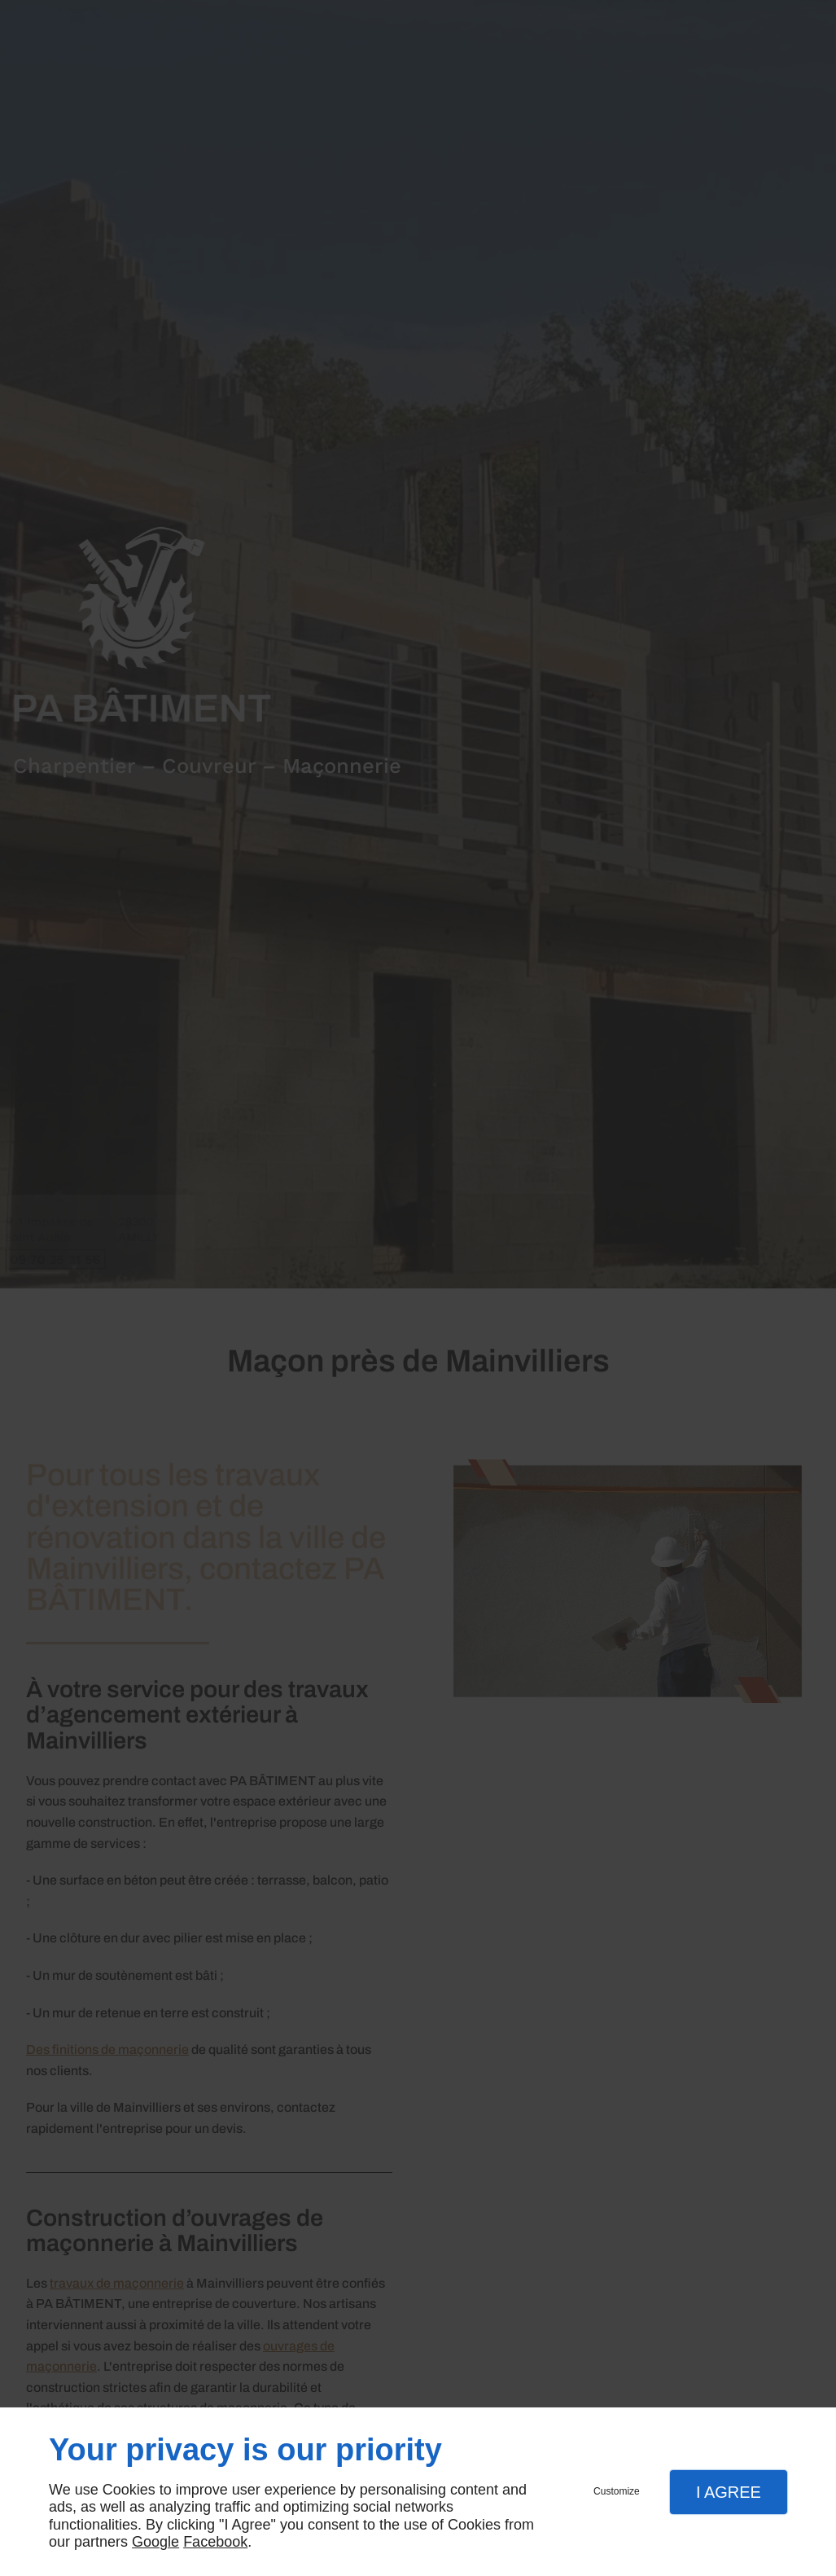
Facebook (215, 2542)
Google (155, 2542)
